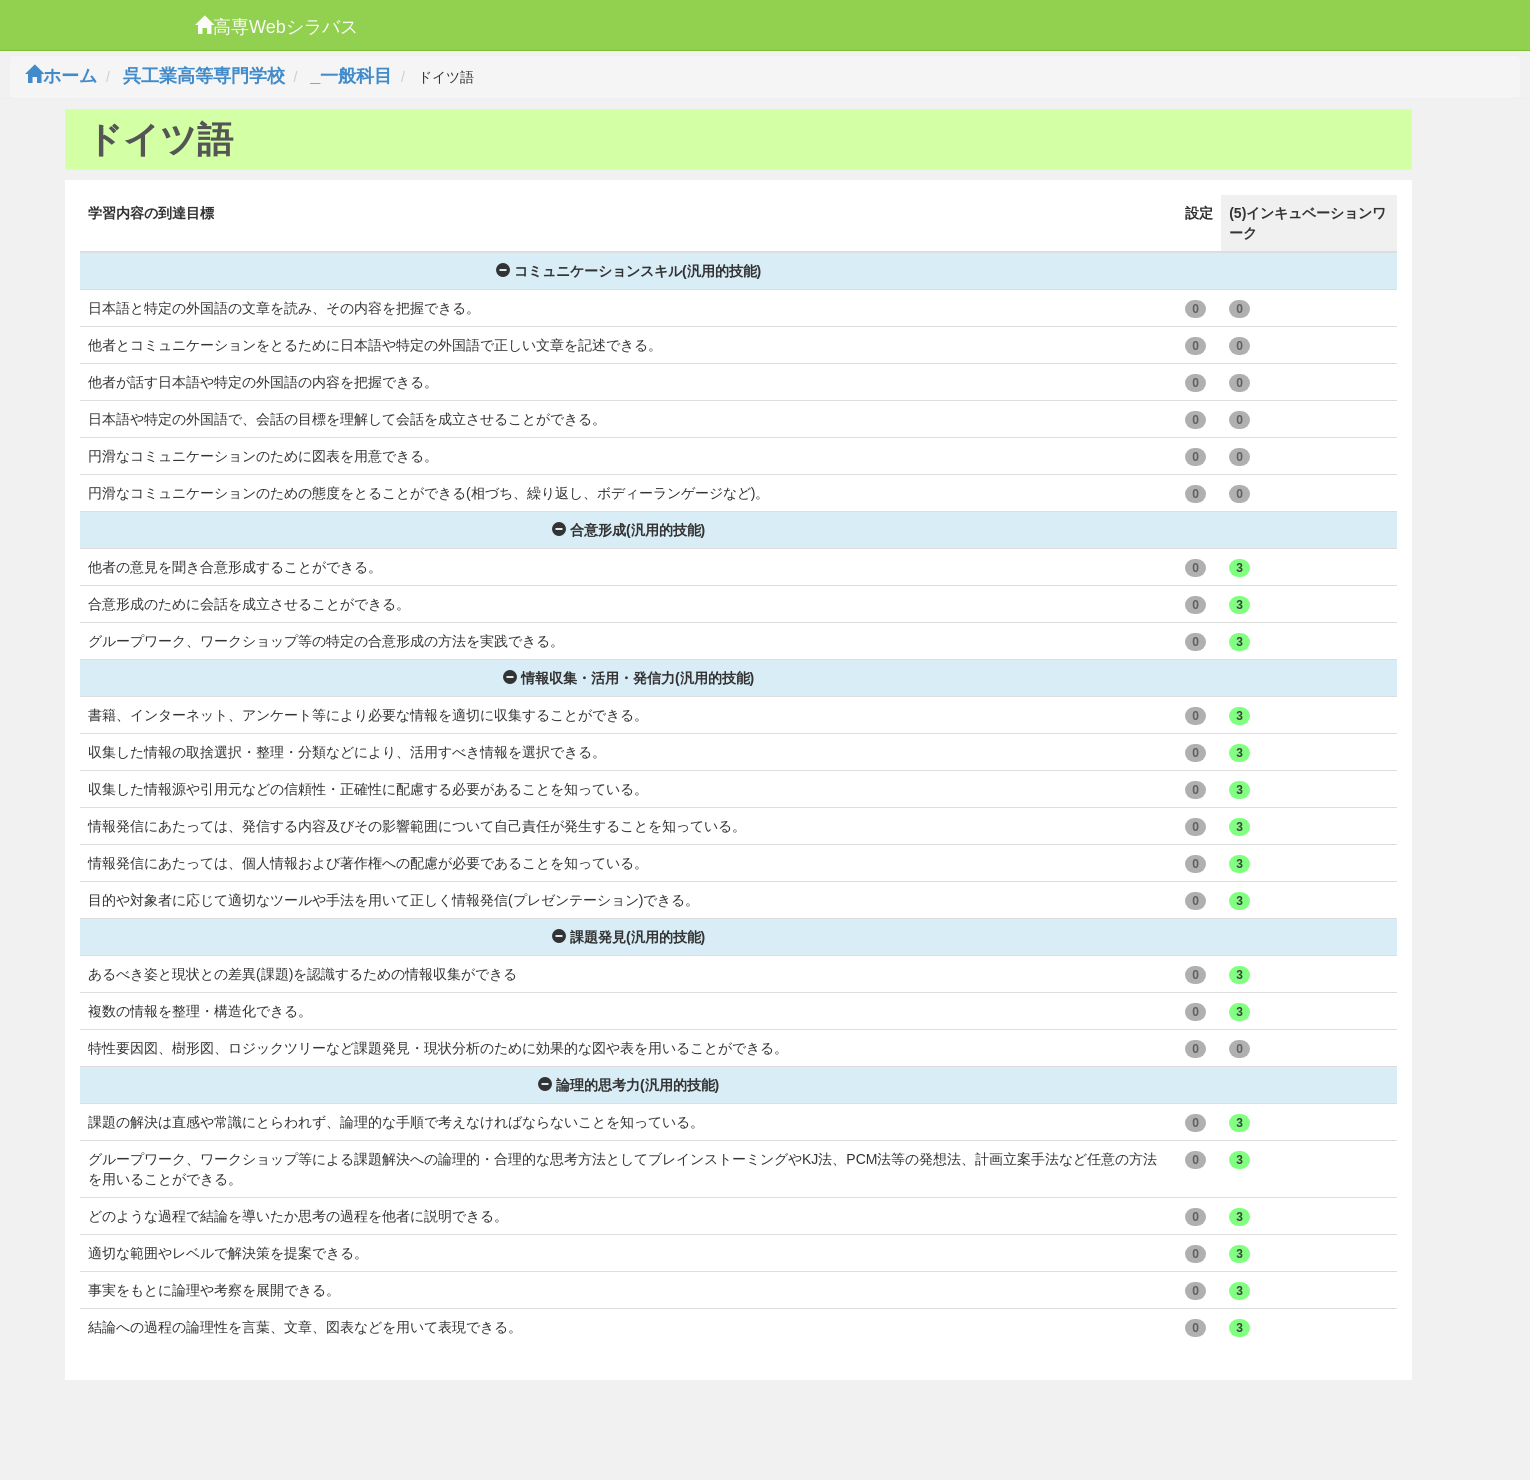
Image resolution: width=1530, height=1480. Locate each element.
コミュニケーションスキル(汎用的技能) (628, 271)
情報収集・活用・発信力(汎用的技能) (628, 678)
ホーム (61, 76)
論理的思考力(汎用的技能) (628, 1085)
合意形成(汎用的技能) (628, 530)
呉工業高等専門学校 (204, 76)
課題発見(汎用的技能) (628, 937)
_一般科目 (351, 76)
